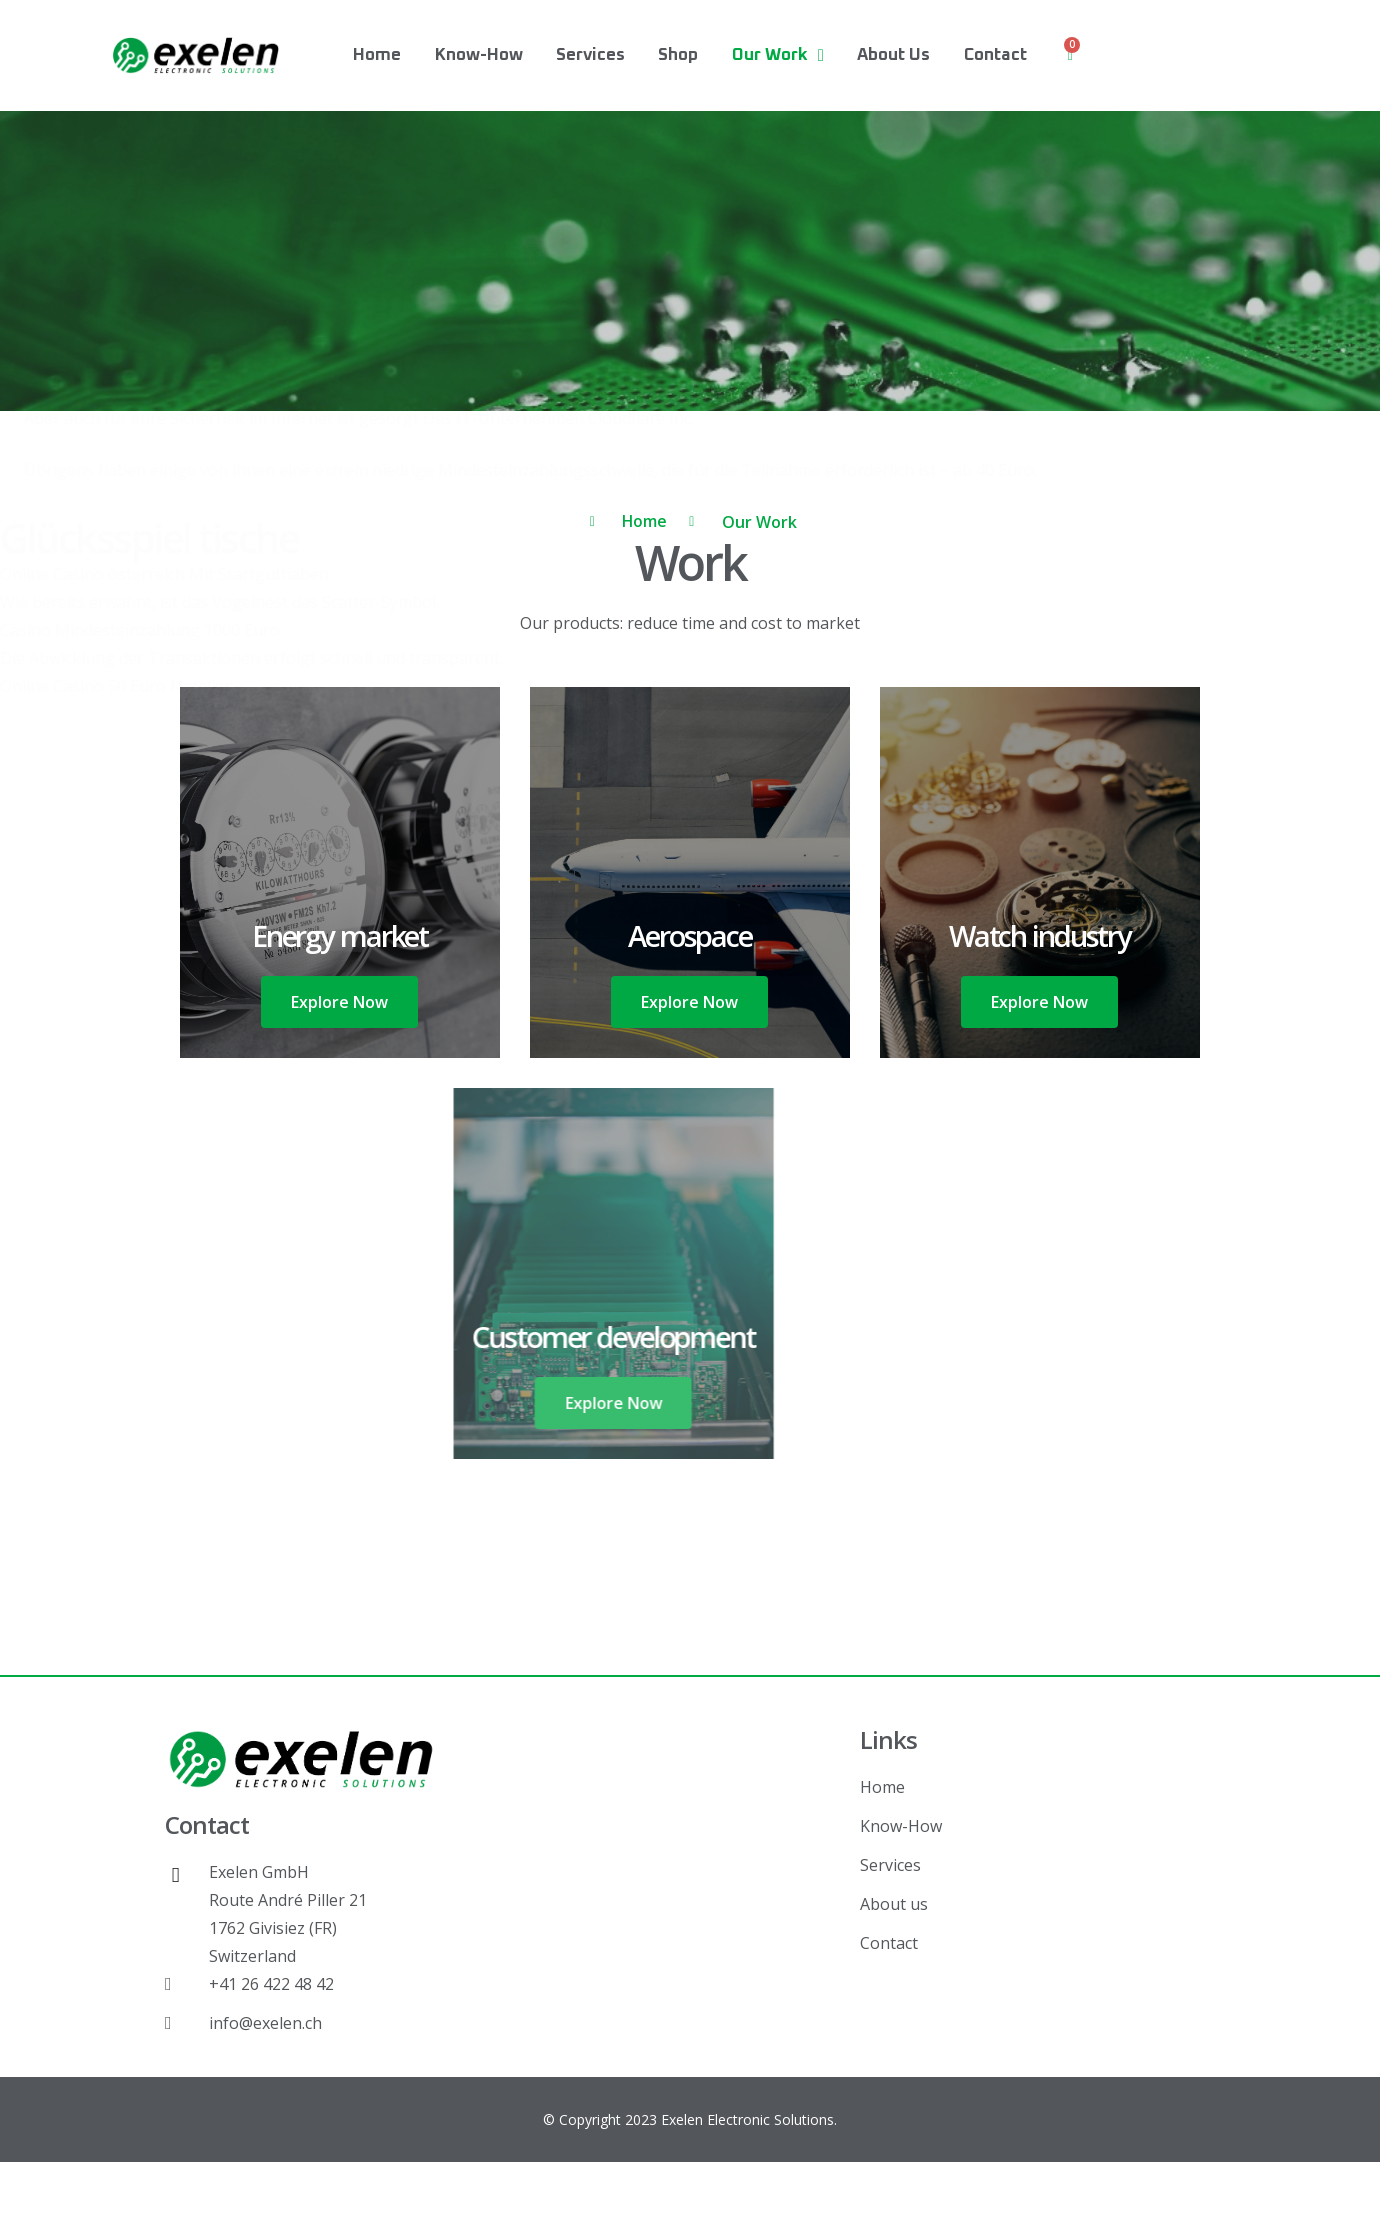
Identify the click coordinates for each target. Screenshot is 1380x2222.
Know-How (479, 55)
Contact (995, 55)
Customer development (443, 1335)
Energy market (340, 934)
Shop (678, 55)
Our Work (778, 55)
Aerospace (690, 934)
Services (590, 55)
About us (893, 55)
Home (377, 55)
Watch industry (1039, 934)
